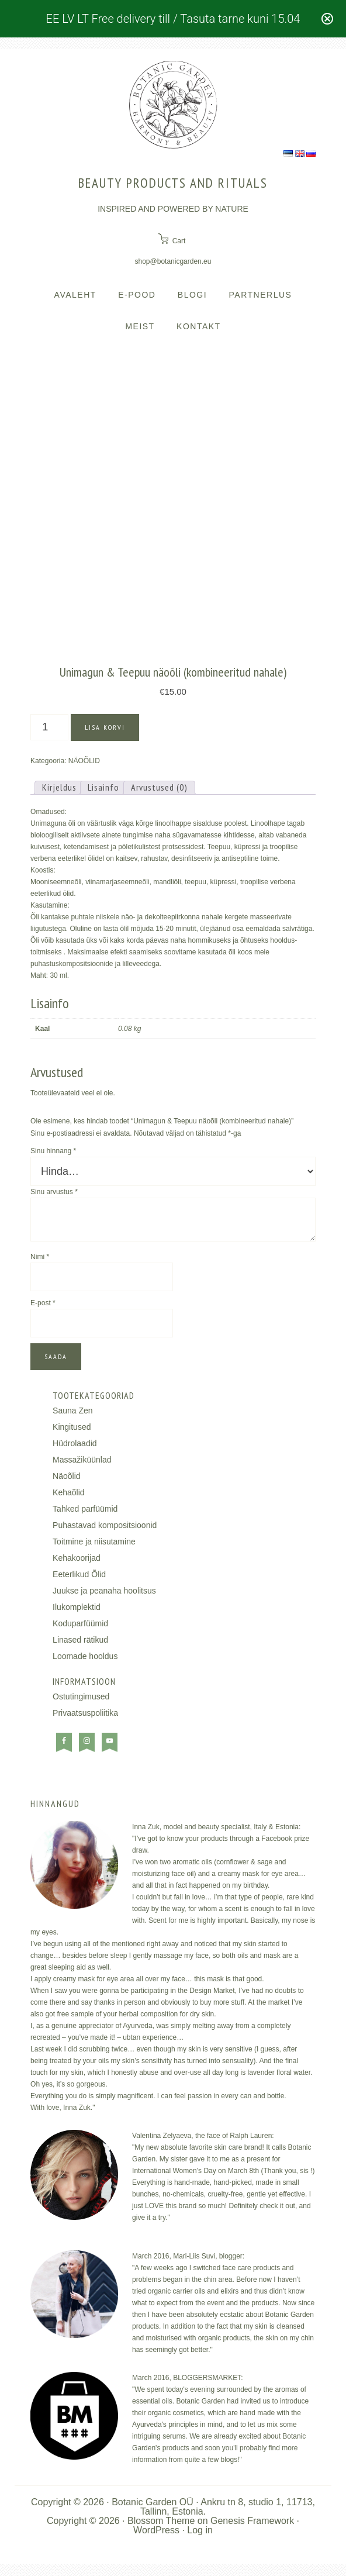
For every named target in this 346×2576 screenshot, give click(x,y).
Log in (200, 2530)
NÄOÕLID (84, 761)
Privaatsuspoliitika (85, 1713)
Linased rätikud (80, 1639)
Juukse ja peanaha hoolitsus (104, 1590)
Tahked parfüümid (85, 1508)
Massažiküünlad (82, 1459)
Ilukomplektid (77, 1607)
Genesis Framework (252, 2521)
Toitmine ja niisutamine (94, 1541)
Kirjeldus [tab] (59, 787)
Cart (179, 241)
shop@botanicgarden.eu (173, 261)
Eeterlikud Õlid (79, 1574)
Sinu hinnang (53, 1151)
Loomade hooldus (85, 1656)
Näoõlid (66, 1476)
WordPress (156, 2530)
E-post (43, 1303)
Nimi (39, 1257)
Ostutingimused (81, 1696)
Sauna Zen (73, 1410)
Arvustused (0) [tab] (159, 787)
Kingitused (72, 1427)
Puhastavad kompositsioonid (105, 1525)
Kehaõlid (69, 1492)
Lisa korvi (105, 727)
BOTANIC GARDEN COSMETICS (173, 105)
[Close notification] (327, 19)
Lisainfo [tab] (103, 787)
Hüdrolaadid (75, 1443)
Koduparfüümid (80, 1623)
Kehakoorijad (77, 1558)
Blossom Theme (161, 2521)
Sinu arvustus (54, 1192)
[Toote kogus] (49, 727)
